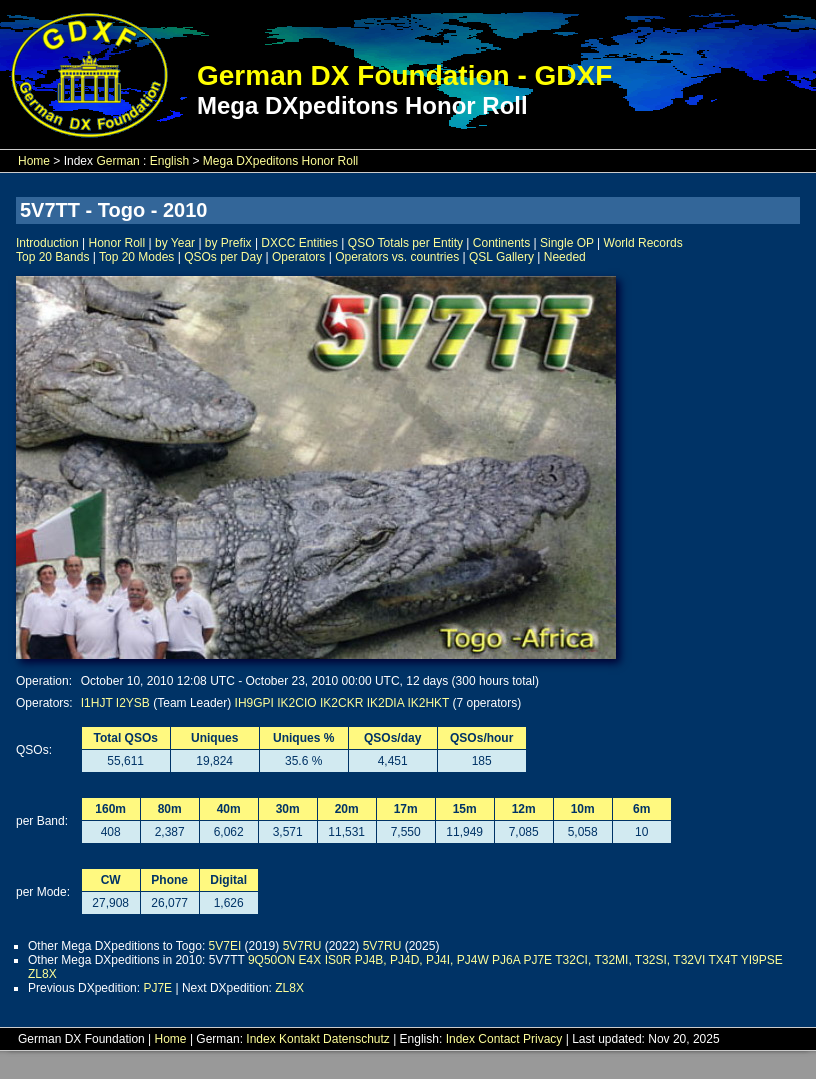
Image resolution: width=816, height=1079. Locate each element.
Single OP (567, 243)
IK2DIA (385, 703)
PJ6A (506, 960)
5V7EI (225, 946)
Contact (498, 1039)
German (117, 161)
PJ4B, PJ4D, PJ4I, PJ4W (422, 960)
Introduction (47, 243)
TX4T (722, 960)
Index (260, 1039)
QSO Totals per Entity (405, 243)
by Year (175, 243)
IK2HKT (428, 703)
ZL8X (42, 974)
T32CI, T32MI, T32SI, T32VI (630, 960)
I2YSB (133, 703)
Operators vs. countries (397, 257)
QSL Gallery (501, 257)
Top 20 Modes (136, 257)
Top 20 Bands (52, 257)
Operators (298, 257)
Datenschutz (356, 1039)
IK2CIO (296, 703)
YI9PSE (762, 960)
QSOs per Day (223, 257)
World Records (643, 243)
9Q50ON (271, 960)
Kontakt (299, 1039)
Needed (565, 257)
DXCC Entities (299, 243)
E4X (310, 960)
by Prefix (228, 243)
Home (34, 161)
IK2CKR (341, 703)
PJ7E (537, 960)
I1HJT (97, 703)
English (169, 161)
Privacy (542, 1039)
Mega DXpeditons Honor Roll (280, 161)
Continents (501, 243)
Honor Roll (117, 243)
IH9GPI (254, 703)
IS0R (338, 960)
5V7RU (302, 946)
